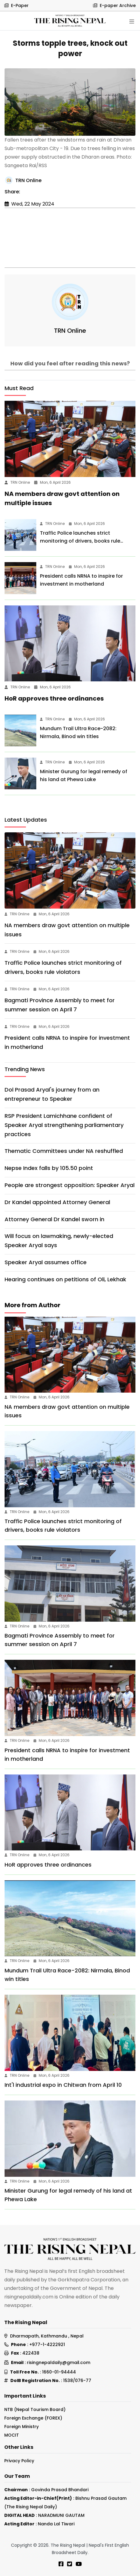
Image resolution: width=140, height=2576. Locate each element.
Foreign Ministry (21, 2427)
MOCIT (11, 2435)
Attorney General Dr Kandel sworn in (54, 1219)
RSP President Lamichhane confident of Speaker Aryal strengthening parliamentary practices (64, 1125)
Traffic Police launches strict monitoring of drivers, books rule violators (80, 540)
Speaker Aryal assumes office (46, 1262)
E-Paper (16, 5)
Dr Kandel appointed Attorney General (57, 1202)
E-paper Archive (114, 5)
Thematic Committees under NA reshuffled (64, 1151)
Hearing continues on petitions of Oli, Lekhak (65, 1279)
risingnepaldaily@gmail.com (58, 2362)
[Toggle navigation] (131, 21)
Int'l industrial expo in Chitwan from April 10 (63, 2085)
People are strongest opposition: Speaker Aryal (70, 1185)
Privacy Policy (19, 2461)
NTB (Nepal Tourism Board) (35, 2409)
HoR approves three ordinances (54, 698)
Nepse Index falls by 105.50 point (49, 1168)
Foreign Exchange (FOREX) (33, 2418)
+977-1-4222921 (47, 2344)
